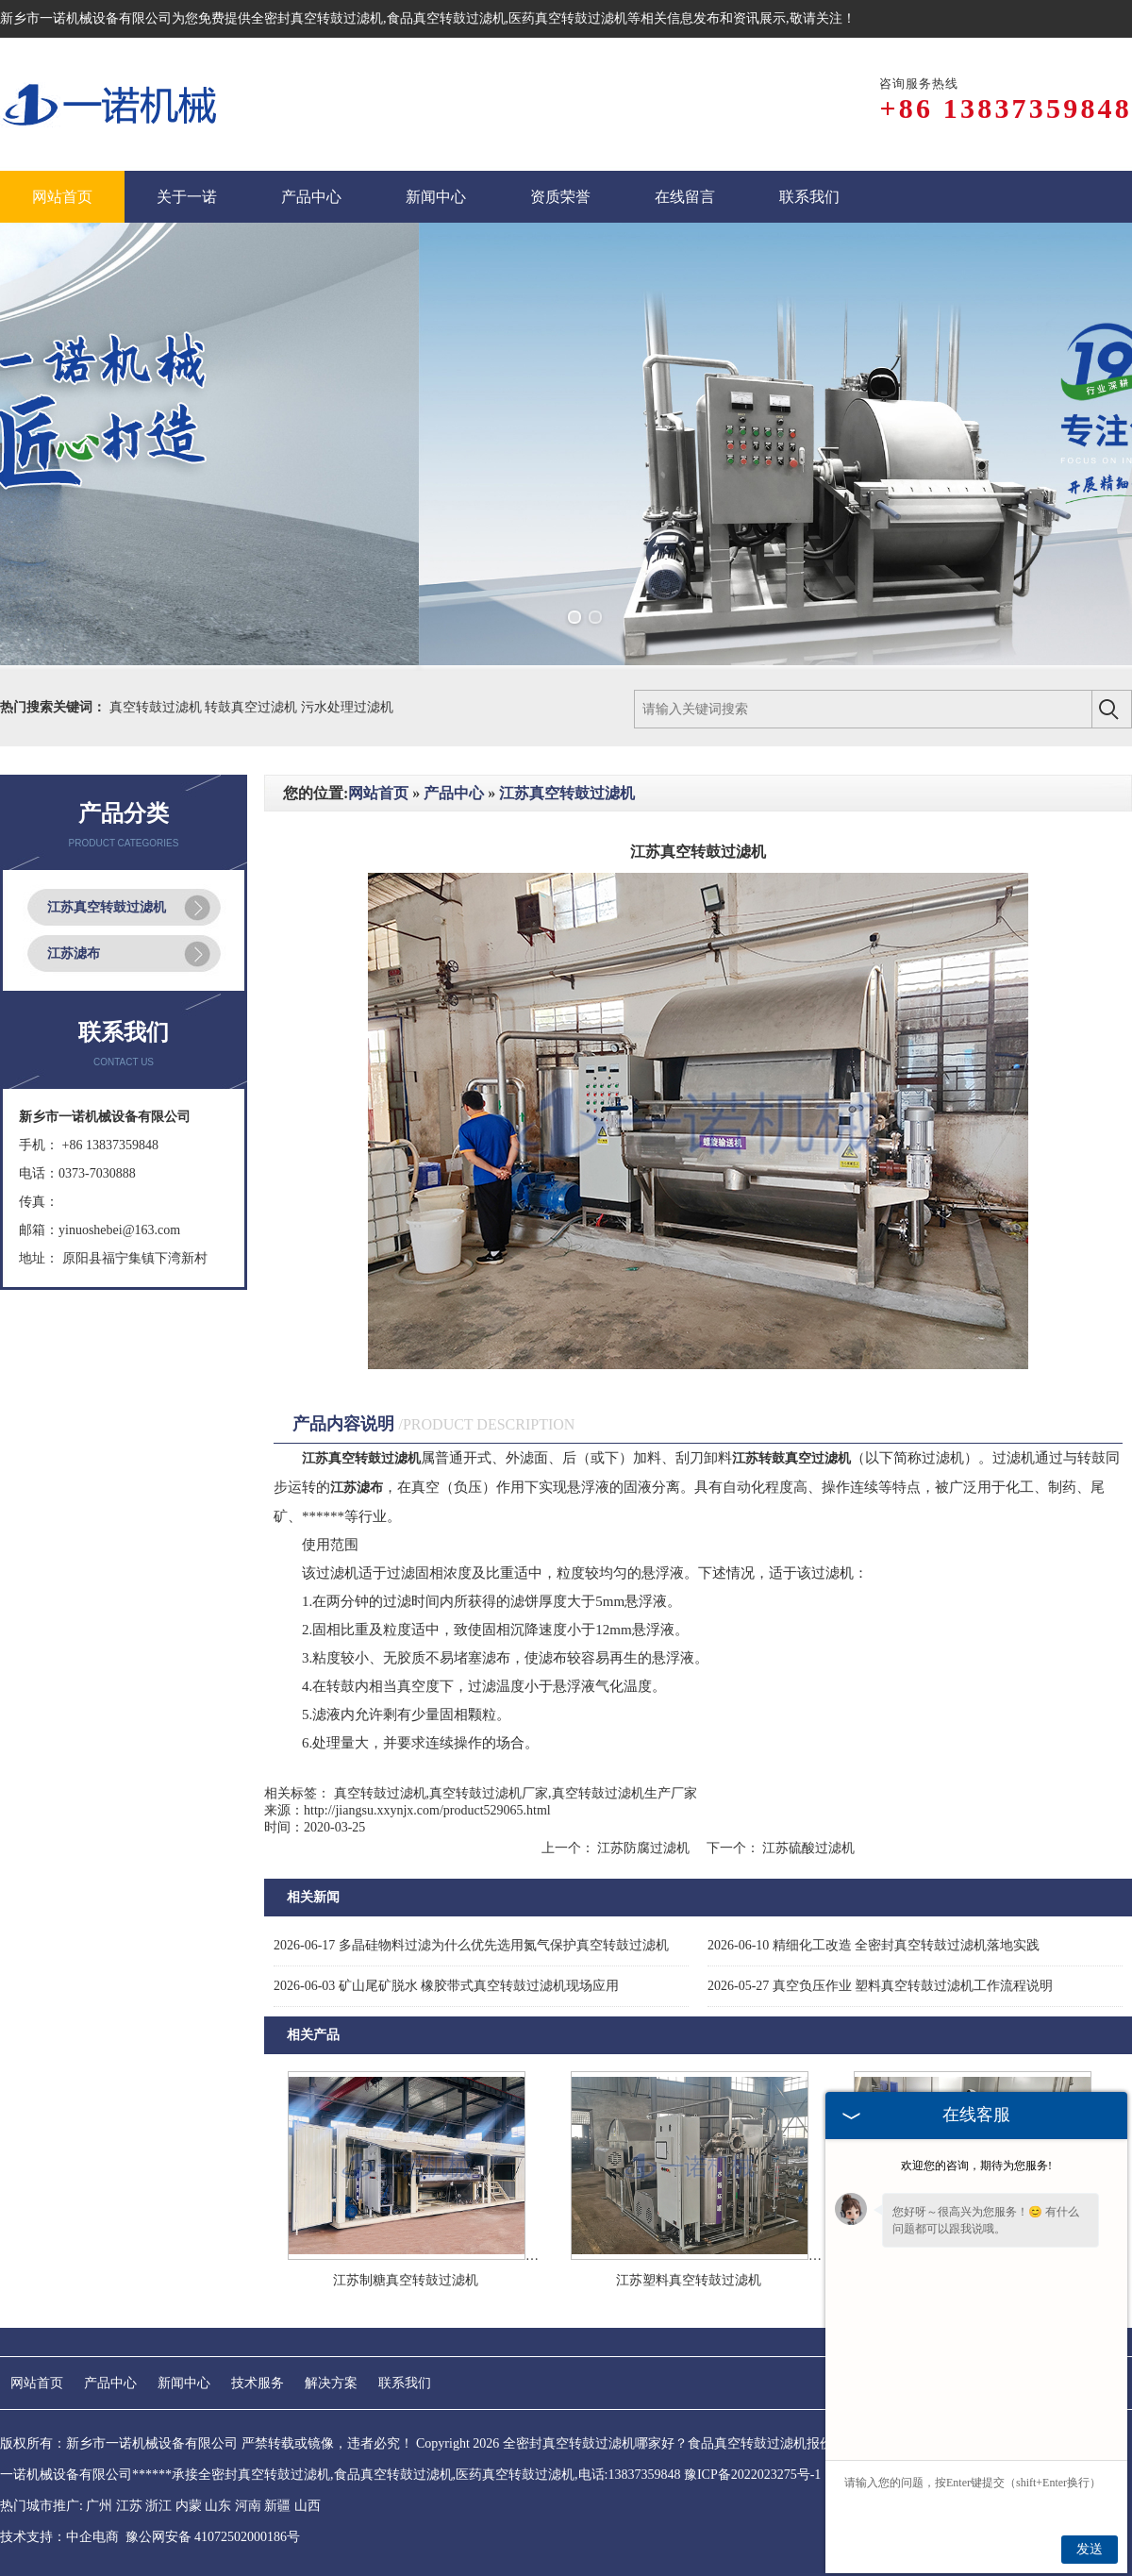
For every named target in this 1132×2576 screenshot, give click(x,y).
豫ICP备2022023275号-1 (752, 2474)
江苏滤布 (73, 953)
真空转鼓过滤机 (157, 707)
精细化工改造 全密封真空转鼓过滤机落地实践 (874, 1945)
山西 (307, 2506)
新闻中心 (184, 2383)
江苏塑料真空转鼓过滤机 (688, 2280)
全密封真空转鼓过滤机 (317, 18)
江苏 (129, 2506)
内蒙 (188, 2506)
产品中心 (454, 793)
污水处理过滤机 (347, 707)
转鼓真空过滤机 (253, 707)
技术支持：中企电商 (59, 2537)
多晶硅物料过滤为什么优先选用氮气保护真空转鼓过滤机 (471, 1945)
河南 (248, 2506)
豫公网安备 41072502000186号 (213, 2537)
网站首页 (378, 793)
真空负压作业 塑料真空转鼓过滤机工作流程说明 (880, 1986)
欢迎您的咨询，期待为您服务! (976, 2165)
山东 (218, 2506)
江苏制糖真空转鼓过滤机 (405, 2280)
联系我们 (404, 2383)
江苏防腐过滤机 (643, 1848)
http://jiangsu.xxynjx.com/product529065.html (427, 1810)
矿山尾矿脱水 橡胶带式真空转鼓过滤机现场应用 (446, 1986)
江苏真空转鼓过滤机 (106, 907)
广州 (99, 2506)
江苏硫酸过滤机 (807, 1848)
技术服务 (257, 2383)
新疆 (277, 2506)
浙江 (158, 2506)
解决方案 (331, 2383)
